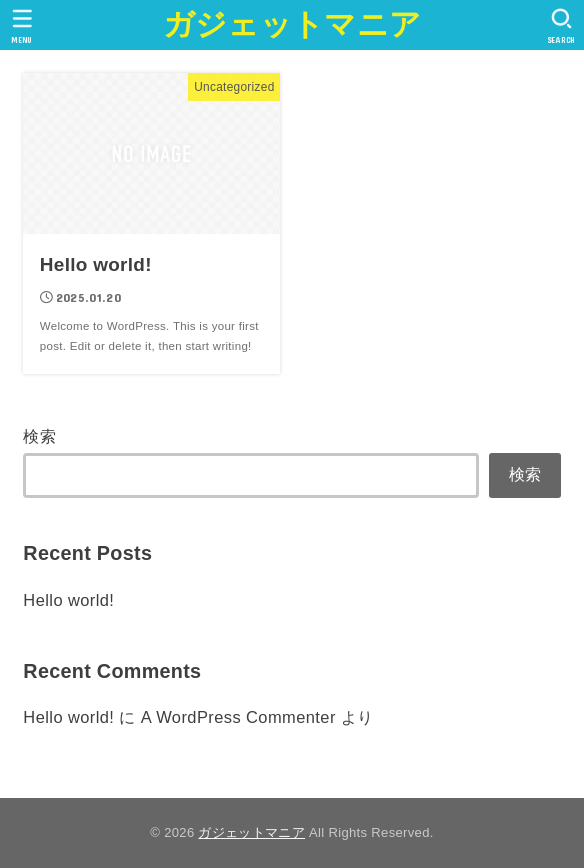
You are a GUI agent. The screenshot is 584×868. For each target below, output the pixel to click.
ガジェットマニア (292, 24)
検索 (39, 436)
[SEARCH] (561, 26)
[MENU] (22, 26)
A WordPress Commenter (238, 717)
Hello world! (68, 600)
